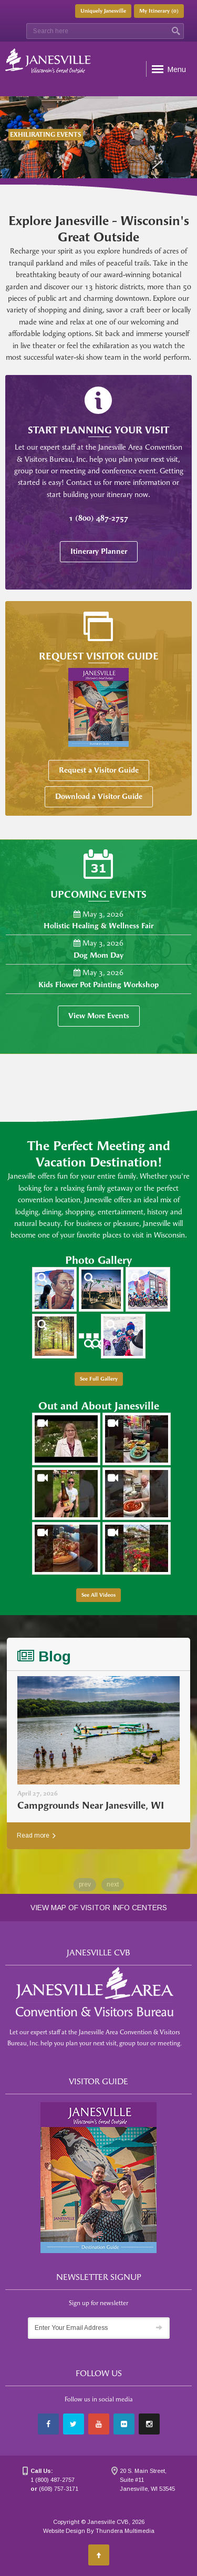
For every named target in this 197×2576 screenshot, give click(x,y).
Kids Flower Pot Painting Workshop (98, 984)
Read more (36, 1835)
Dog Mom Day (98, 955)
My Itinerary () (159, 11)
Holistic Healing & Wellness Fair (98, 925)
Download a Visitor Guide (98, 796)
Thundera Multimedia (125, 2531)
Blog (44, 1656)
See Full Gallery (99, 1379)
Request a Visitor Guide (99, 770)
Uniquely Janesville (103, 11)
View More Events (98, 1015)
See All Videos (98, 1595)
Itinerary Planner (98, 551)
